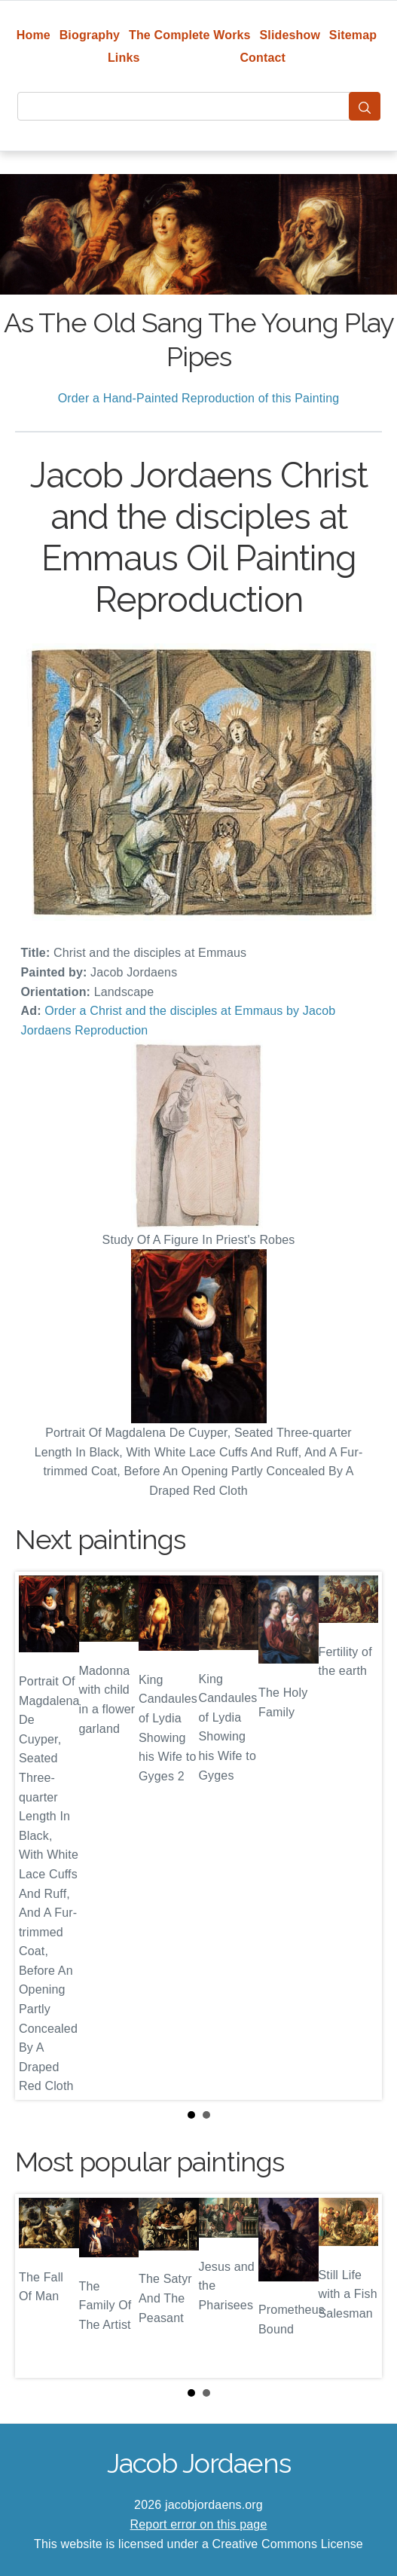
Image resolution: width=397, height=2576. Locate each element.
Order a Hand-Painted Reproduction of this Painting (199, 398)
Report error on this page (198, 2524)
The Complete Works (190, 35)
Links (124, 57)
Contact (263, 57)
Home (33, 35)
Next (359, 1836)
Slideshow (289, 35)
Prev (38, 1836)
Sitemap (353, 35)
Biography (90, 35)
